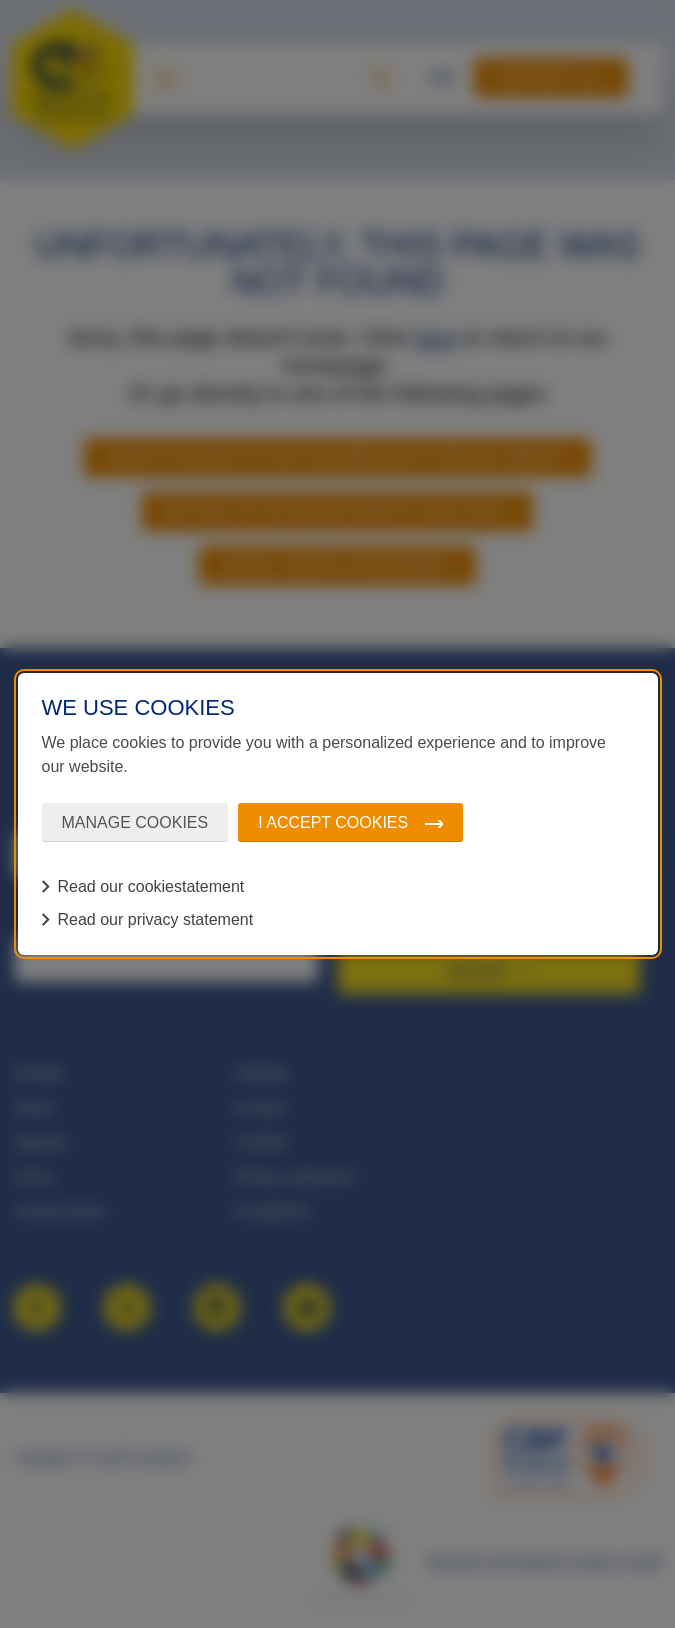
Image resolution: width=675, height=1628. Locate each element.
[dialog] (338, 814)
